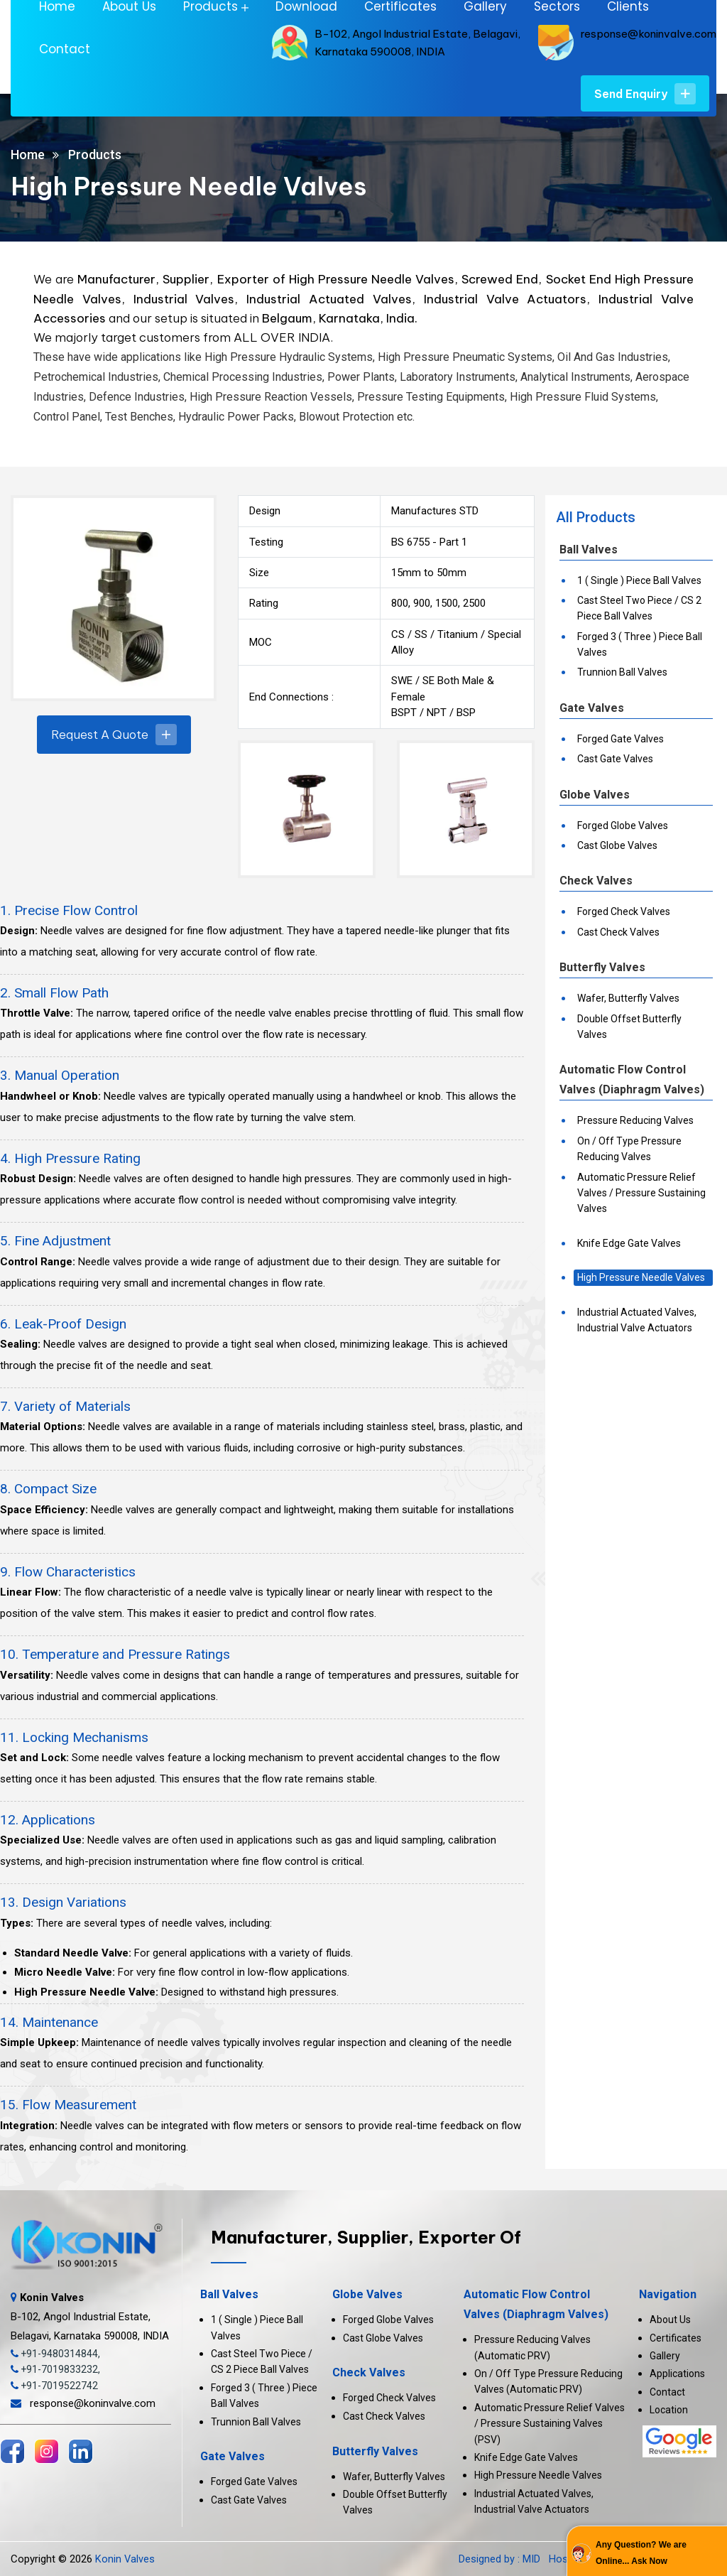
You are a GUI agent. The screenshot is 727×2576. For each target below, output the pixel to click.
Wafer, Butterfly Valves (628, 998)
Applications (677, 2373)
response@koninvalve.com (648, 33)
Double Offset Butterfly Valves (629, 1026)
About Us (670, 2319)
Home (28, 154)
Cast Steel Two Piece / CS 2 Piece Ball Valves (639, 608)
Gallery (665, 2355)
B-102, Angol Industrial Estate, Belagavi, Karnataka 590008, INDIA (90, 2316)
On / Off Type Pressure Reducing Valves (629, 1148)
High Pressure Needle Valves (641, 1277)
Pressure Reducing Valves (635, 1120)
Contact (64, 49)
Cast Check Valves (618, 932)
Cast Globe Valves (617, 845)
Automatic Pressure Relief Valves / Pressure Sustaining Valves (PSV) (549, 2423)
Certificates (675, 2338)
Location (669, 2409)
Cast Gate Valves (615, 758)
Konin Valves (125, 2559)
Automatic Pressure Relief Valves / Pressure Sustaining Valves (641, 1193)
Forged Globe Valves (622, 825)
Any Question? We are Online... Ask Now (641, 2552)
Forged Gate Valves (620, 739)
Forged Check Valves (623, 911)
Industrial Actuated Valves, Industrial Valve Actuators (636, 1319)
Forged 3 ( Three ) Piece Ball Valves (639, 644)
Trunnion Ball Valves (622, 672)
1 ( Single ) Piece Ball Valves (639, 580)
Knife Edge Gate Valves (629, 1243)
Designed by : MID (501, 2559)
